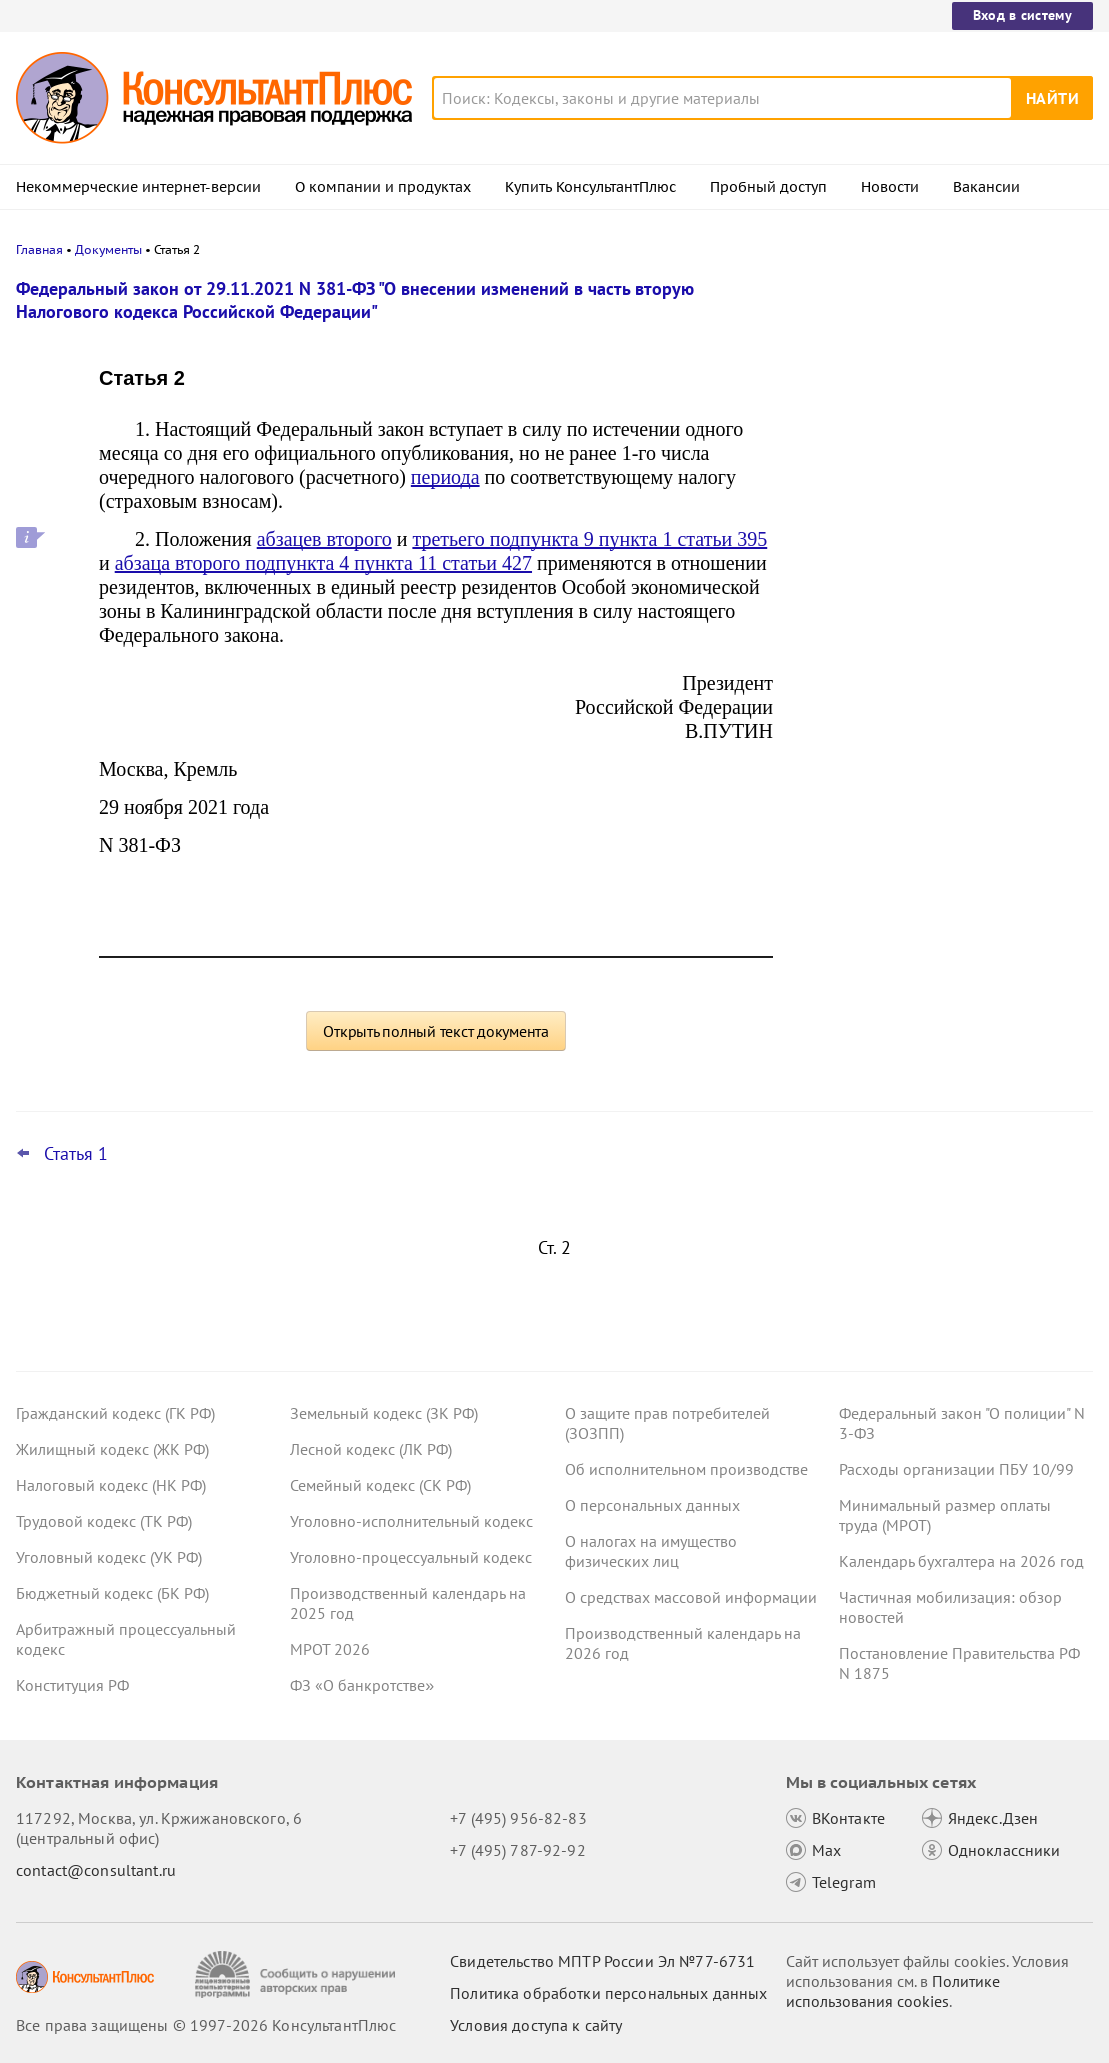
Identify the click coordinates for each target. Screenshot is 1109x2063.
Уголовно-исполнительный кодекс (411, 1521)
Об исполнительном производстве (686, 1469)
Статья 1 (76, 1154)
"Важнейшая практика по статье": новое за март (924, 668)
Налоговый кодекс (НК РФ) (111, 1485)
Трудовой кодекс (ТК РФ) (104, 1521)
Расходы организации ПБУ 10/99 (956, 1469)
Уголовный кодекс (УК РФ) (109, 1557)
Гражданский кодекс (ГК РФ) (115, 1413)
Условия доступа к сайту (536, 2025)
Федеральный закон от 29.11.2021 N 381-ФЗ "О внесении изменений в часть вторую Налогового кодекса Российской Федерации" (355, 300)
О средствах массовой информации (691, 1597)
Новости (890, 187)
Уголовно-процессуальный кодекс (411, 1557)
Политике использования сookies (893, 1991)
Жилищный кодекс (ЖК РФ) (112, 1449)
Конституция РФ (72, 1685)
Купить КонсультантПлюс (590, 187)
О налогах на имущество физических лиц (651, 1551)
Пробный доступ (768, 187)
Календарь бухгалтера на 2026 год (961, 1561)
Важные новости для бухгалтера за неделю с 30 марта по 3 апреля (932, 382)
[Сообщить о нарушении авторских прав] (297, 1974)
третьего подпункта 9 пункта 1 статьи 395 (589, 539)
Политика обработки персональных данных (608, 1993)
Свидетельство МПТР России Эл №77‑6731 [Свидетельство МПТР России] (602, 1961)
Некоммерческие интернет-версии (138, 187)
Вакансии (986, 187)
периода (445, 477)
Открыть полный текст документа (436, 1031)
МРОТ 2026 (330, 1649)
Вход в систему (1022, 15)
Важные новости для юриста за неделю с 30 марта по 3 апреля (920, 580)
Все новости (855, 723)
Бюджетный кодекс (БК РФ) (112, 1593)
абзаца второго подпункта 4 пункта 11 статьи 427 (323, 563)
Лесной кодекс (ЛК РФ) (371, 1449)
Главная (39, 249)
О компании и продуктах (383, 187)
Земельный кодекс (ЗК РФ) (384, 1413)
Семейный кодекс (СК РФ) (380, 1485)
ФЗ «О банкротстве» (362, 1685)
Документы (108, 249)
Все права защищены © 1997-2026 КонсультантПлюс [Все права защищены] (206, 2025)
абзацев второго (324, 539)
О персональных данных (652, 1505)
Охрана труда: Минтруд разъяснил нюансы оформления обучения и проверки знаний (928, 480)
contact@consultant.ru (96, 1870)
